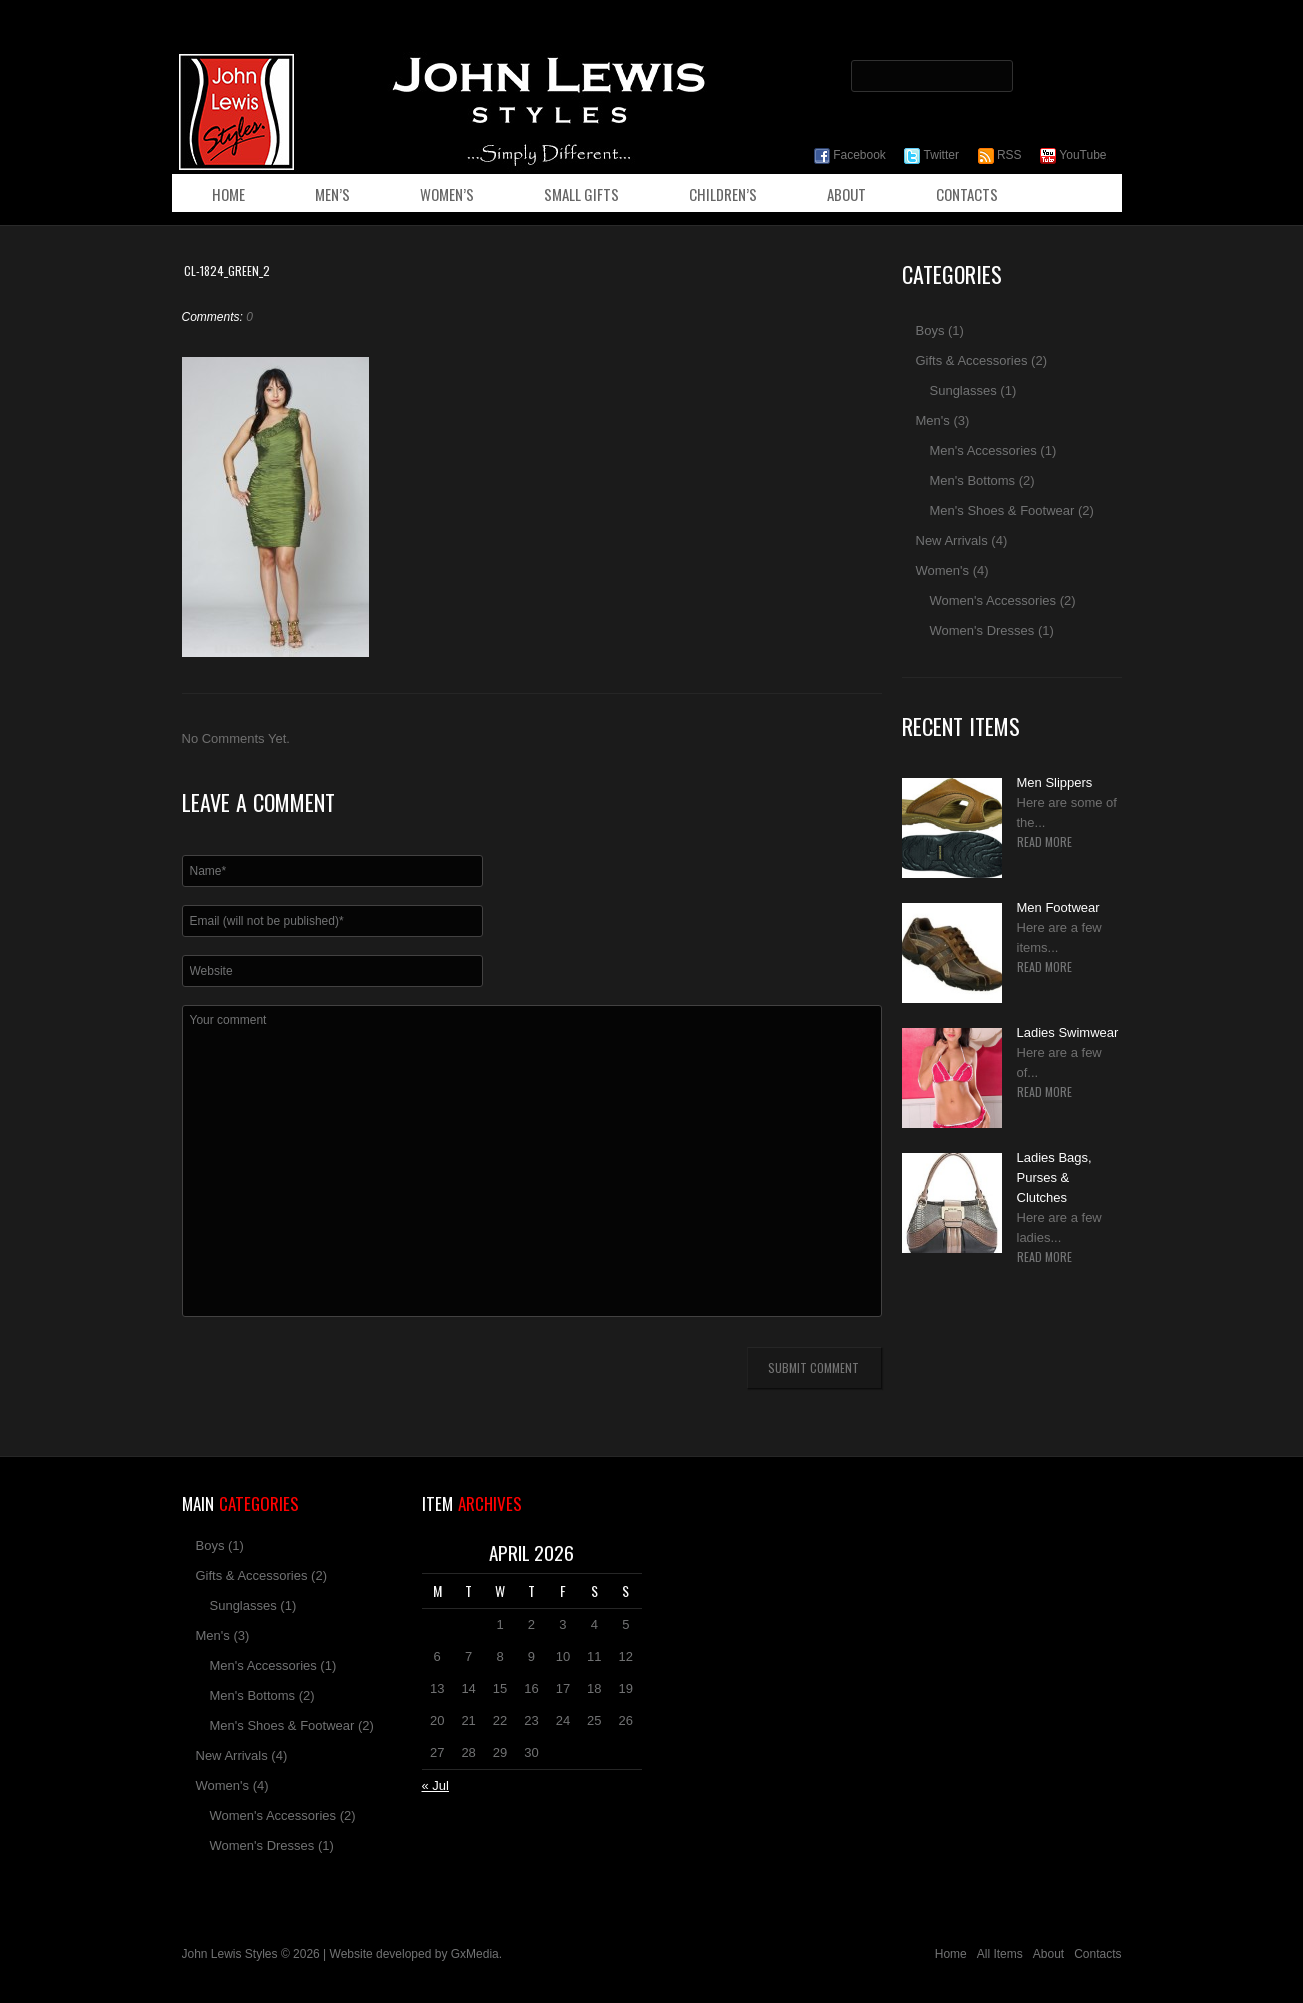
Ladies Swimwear (1068, 1032)
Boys (930, 330)
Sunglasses (963, 390)
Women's (943, 570)
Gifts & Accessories (972, 360)
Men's (933, 420)
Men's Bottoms (973, 480)
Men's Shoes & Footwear (1002, 510)
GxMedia (475, 1954)
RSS (1000, 155)
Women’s (447, 194)
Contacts (967, 194)
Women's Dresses (982, 630)
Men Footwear (1058, 907)
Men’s (332, 194)
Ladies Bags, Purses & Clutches (1054, 1177)
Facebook (850, 155)
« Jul (435, 1785)
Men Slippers (1055, 782)
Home (228, 194)
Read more (1044, 842)
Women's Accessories (993, 600)
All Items (1000, 1954)
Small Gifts (581, 194)
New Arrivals (952, 540)
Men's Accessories (983, 450)
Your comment (532, 1161)
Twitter (931, 155)
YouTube (1073, 155)
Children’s (723, 194)
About (846, 194)
